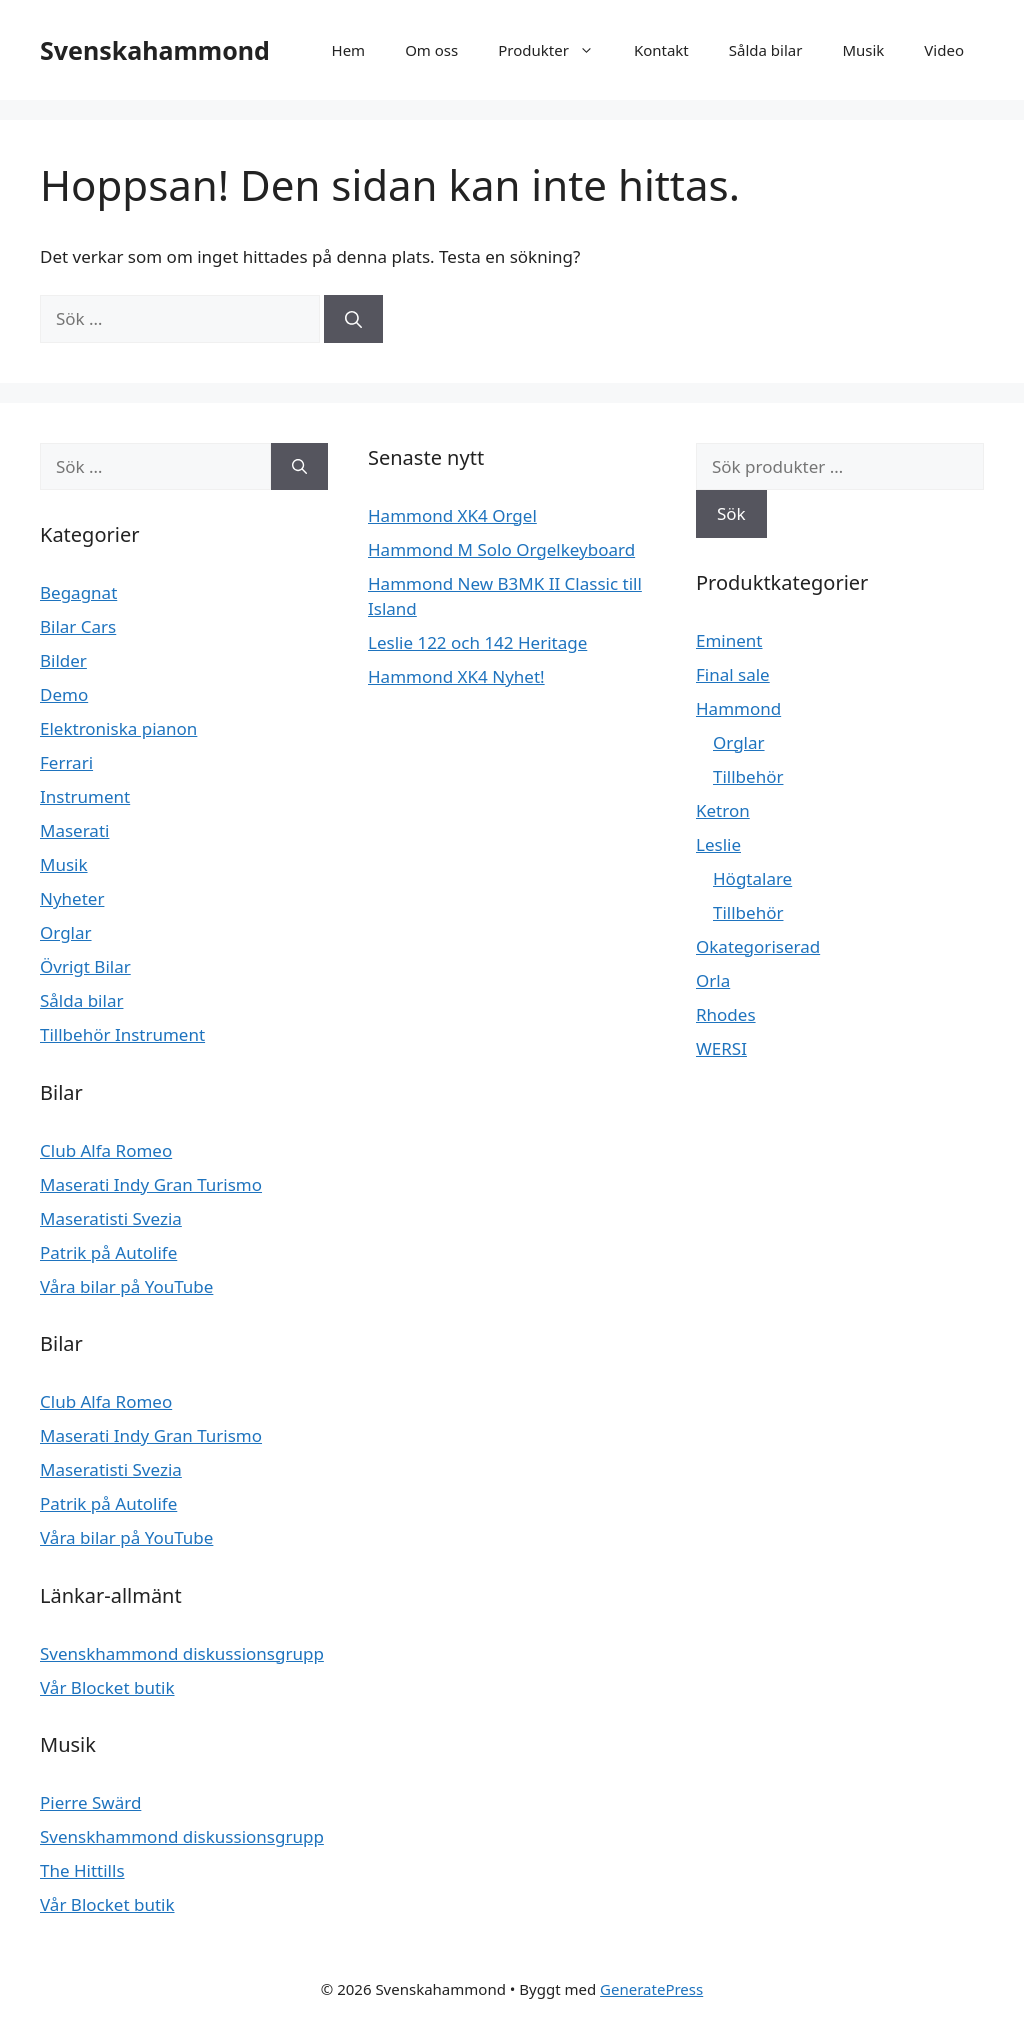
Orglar (66, 932)
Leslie (718, 844)
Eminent (729, 640)
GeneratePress (651, 1989)
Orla (713, 980)
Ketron (723, 810)
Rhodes (726, 1014)
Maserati (74, 830)
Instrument (85, 796)
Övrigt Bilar (85, 966)
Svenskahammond (155, 50)
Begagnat (78, 592)
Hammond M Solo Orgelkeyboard (501, 549)
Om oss (431, 50)
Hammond (738, 708)
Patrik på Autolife (108, 1252)
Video (944, 50)
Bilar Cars (78, 626)
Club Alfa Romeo (106, 1150)
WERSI (721, 1048)
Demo (64, 694)
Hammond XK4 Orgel (452, 515)
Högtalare (752, 878)
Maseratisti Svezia (111, 1218)
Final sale (733, 674)
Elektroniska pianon (118, 728)
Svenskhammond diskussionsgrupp (182, 1653)
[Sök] (353, 319)
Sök (731, 513)
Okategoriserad (758, 946)
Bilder (63, 660)
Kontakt (661, 50)
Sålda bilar (766, 50)
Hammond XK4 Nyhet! (456, 676)
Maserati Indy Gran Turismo (151, 1184)
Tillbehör (748, 776)
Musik (863, 50)
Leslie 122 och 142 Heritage (477, 642)
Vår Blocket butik (107, 1687)
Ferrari (66, 762)
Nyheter (72, 898)
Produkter (556, 50)
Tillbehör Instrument (122, 1034)
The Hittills (82, 1870)
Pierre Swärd (90, 1802)
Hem (349, 50)
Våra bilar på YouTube (126, 1286)
